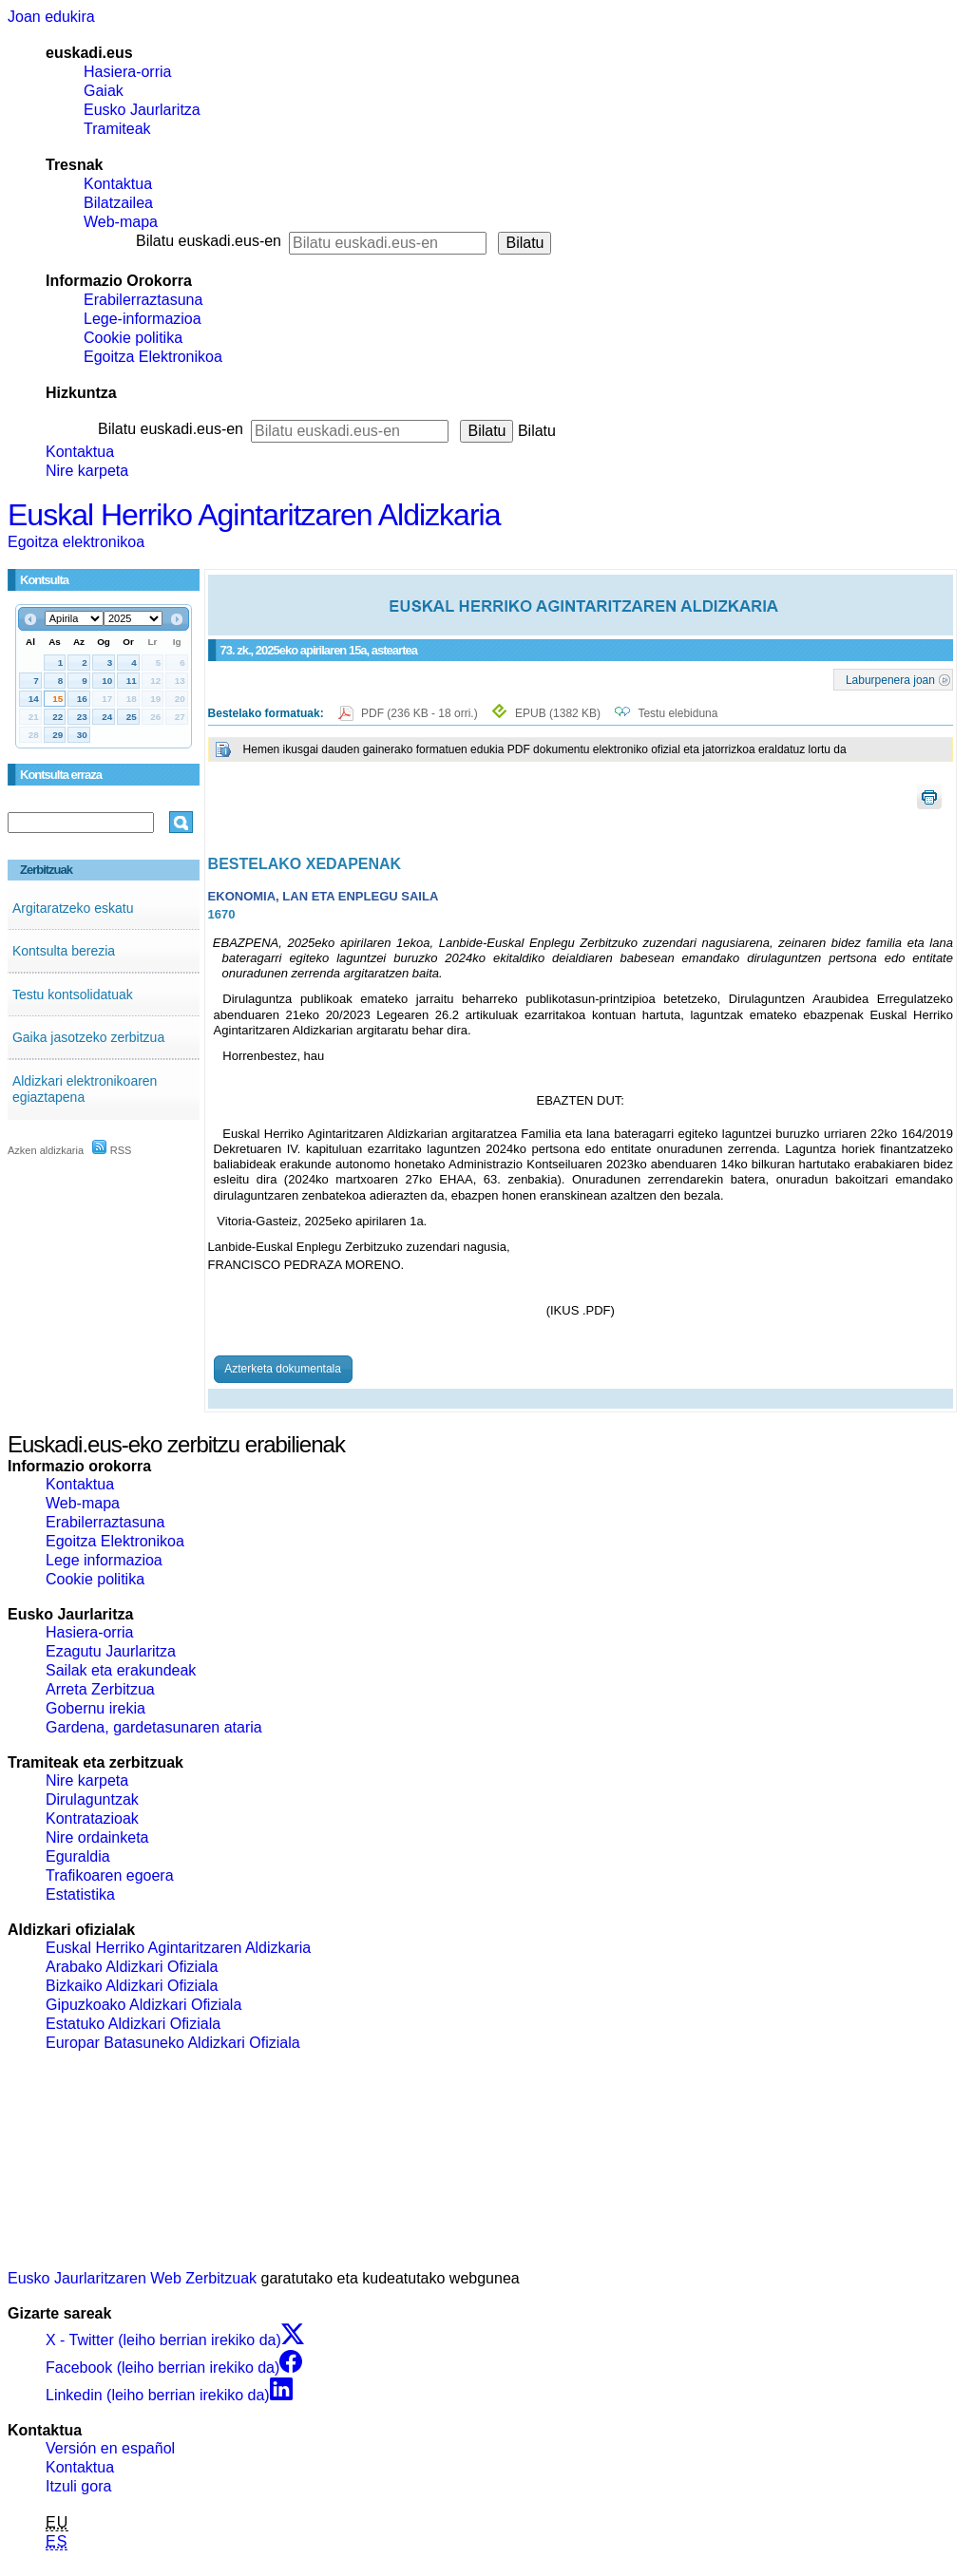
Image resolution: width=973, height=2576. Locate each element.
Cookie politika (133, 338)
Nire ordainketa (97, 1837)
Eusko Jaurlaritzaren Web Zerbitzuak (132, 2278)
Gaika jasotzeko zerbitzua (88, 1037)
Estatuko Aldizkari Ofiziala (133, 2024)
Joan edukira (51, 17)
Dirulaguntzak (92, 1799)
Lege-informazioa (142, 319)
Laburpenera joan (890, 679)
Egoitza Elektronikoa (153, 357)
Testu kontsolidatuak (72, 994)
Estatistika (80, 1894)
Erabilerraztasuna (143, 300)
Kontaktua (118, 184)
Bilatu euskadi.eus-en (208, 241)
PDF (421, 713)
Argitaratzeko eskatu (73, 908)
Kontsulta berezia (63, 950)
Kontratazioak (92, 1818)
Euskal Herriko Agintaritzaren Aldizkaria (254, 515)
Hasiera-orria (127, 72)
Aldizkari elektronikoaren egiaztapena (85, 1089)
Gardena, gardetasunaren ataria (154, 1727)
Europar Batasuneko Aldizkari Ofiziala (173, 2043)
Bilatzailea (118, 203)
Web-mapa (121, 222)
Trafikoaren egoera (110, 1875)
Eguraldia (78, 1856)
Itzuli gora (78, 2486)
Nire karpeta (87, 471)
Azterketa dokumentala (282, 1368)
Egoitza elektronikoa (76, 542)
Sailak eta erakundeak (121, 1670)
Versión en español (110, 2448)
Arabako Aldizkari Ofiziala (132, 1967)
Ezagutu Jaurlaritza (111, 1651)
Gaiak (104, 91)
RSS (112, 1150)
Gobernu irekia (95, 1708)
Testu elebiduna (677, 713)
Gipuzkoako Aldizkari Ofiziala (143, 2005)
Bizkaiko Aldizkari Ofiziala (132, 1986)
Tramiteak (117, 129)
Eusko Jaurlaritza (142, 110)
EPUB (558, 713)
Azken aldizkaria (46, 1150)
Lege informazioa (104, 1560)
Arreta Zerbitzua (100, 1689)
